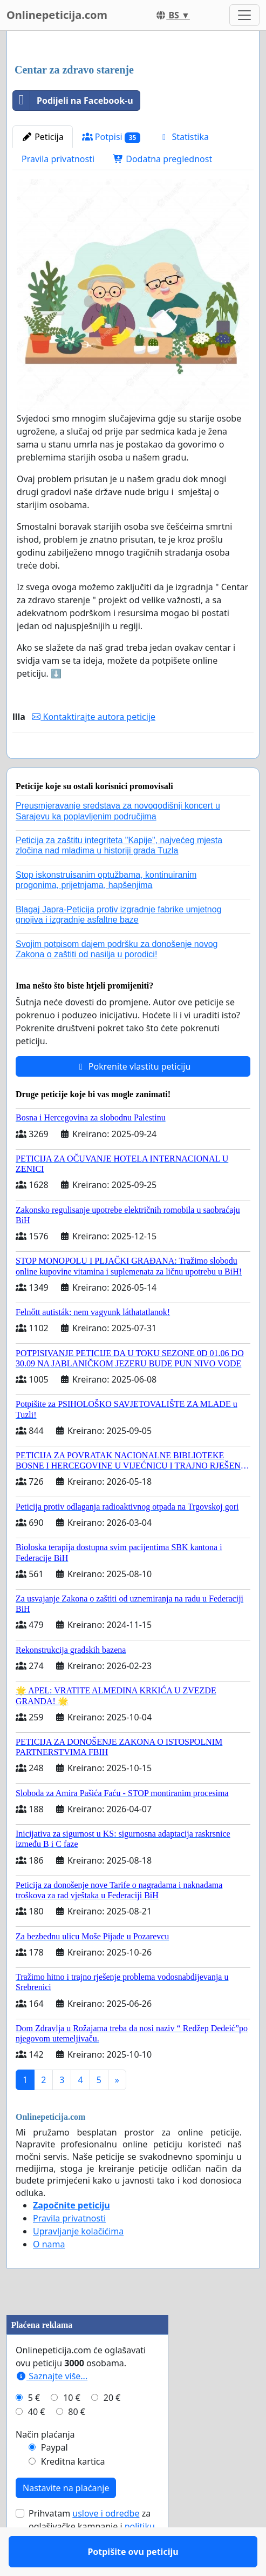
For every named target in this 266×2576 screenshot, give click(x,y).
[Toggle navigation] (244, 15)
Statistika (184, 137)
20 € (112, 2429)
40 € (36, 2443)
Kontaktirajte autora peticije (93, 717)
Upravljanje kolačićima (78, 2262)
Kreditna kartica (73, 2493)
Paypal (54, 2479)
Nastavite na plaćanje (66, 2519)
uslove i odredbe (105, 2545)
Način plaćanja (45, 2466)
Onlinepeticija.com (56, 15)
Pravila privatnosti (58, 159)
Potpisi (111, 137)
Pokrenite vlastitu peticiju (133, 1098)
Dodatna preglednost (162, 159)
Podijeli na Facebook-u (73, 100)
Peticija (43, 137)
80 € (76, 2443)
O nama (49, 2275)
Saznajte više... (51, 2407)
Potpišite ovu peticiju (132, 765)
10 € (71, 2429)
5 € (34, 2429)
